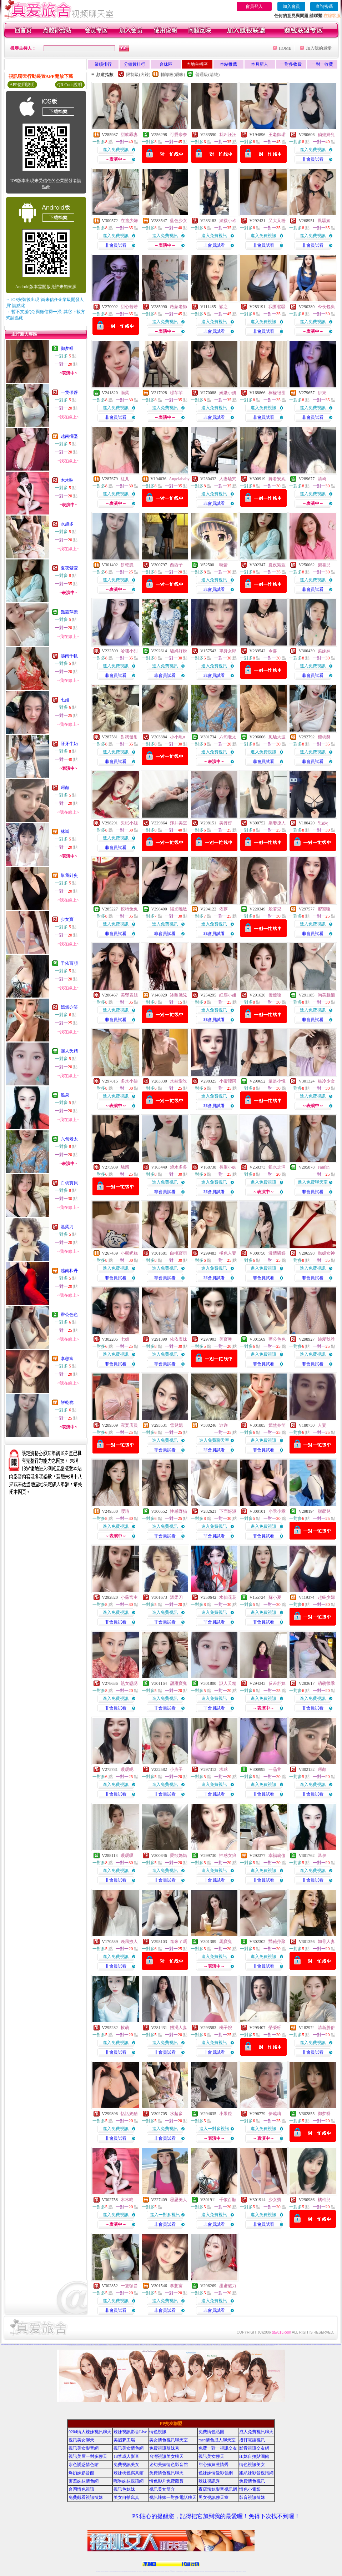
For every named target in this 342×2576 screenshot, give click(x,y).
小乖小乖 (277, 1511)
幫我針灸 (69, 875)
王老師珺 (277, 134)
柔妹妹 (324, 650)
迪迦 (223, 1425)
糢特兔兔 (129, 909)
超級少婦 (326, 1597)
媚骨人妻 (326, 1941)
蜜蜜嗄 (324, 909)
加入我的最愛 (319, 48)
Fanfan (324, 1167)
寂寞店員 (129, 1425)
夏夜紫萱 (69, 568)
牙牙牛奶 (69, 743)
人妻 (322, 1425)
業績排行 (103, 64)
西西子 (176, 564)
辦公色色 (69, 1314)
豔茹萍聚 (69, 611)
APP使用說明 (22, 84)
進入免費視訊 (116, 149)
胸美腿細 (326, 995)
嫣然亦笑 (69, 1007)
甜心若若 (129, 306)
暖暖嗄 (127, 1855)
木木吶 (67, 480)
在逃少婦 (129, 220)
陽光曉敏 (178, 909)
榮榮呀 (274, 2027)
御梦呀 (67, 348)
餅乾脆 (67, 1402)
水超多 (67, 524)
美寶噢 (225, 1339)
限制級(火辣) (138, 74)
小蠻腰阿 (227, 1081)
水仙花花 (227, 1597)
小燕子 (176, 1769)
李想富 (67, 1358)
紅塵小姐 (227, 995)
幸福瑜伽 (277, 1855)
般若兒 (274, 909)
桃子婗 (225, 2027)
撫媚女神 (326, 1253)
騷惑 (125, 1167)
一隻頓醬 (69, 392)
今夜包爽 (326, 306)
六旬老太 (69, 1138)
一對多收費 (291, 64)
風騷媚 (324, 220)
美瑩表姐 (129, 995)
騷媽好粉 (178, 650)
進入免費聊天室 (313, 1182)
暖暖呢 (127, 1769)
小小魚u (177, 736)
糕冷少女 (326, 1081)
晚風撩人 (129, 1941)
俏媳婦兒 (326, 134)
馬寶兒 (225, 1941)
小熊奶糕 (129, 1253)
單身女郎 (227, 650)
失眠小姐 (129, 822)
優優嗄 (274, 995)
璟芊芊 (176, 392)
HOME (285, 48)
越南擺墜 (69, 436)
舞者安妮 (277, 478)
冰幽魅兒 (178, 995)
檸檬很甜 (277, 392)
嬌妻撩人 (277, 822)
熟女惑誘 (129, 1683)
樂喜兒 (324, 564)
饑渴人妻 (178, 2027)
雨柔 (125, 392)
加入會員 (291, 6)
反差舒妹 (277, 1683)
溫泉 (65, 1095)
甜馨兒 (324, 1511)
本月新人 (259, 64)
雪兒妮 (176, 1425)
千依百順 (69, 963)
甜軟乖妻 (129, 134)
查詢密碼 (324, 6)
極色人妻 (227, 1253)
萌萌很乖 (326, 1683)
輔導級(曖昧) (173, 74)
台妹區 (166, 64)
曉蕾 (223, 564)
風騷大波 (277, 736)
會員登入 (254, 6)
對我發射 (129, 736)
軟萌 (125, 2027)
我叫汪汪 (227, 134)
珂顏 (65, 787)
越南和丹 (69, 1270)
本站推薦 (228, 64)
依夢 (223, 909)
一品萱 (274, 1769)
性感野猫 (178, 1511)
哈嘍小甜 (129, 650)
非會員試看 (312, 159)
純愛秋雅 (326, 1339)
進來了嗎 (178, 1941)
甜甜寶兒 (178, 1683)
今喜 (272, 650)
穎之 (223, 306)
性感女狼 (227, 1855)
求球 (223, 1769)
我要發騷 (277, 306)
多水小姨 (129, 1081)
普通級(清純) (207, 74)
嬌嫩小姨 (227, 392)
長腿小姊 (227, 1167)
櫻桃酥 (324, 736)
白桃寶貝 (69, 1182)
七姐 (65, 699)
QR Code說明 (69, 84)
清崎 (322, 478)
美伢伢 (225, 822)
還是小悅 (277, 1081)
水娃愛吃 (178, 1081)
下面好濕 (227, 1511)
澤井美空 (178, 822)
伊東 (322, 392)
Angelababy (179, 478)
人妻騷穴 (227, 478)
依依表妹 (178, 1339)
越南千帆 (69, 655)
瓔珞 (125, 1511)
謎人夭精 (69, 1051)
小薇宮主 (129, 1597)
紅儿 (125, 478)
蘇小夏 (274, 1597)
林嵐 (65, 831)
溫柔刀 (67, 1226)
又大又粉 (277, 220)
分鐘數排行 (134, 64)
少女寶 (67, 919)
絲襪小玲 (227, 220)
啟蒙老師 (178, 306)
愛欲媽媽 (178, 1855)
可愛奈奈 (178, 134)
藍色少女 (178, 220)
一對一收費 (322, 64)
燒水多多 (178, 1167)
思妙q (323, 822)
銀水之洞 (277, 1167)
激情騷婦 (277, 1253)
